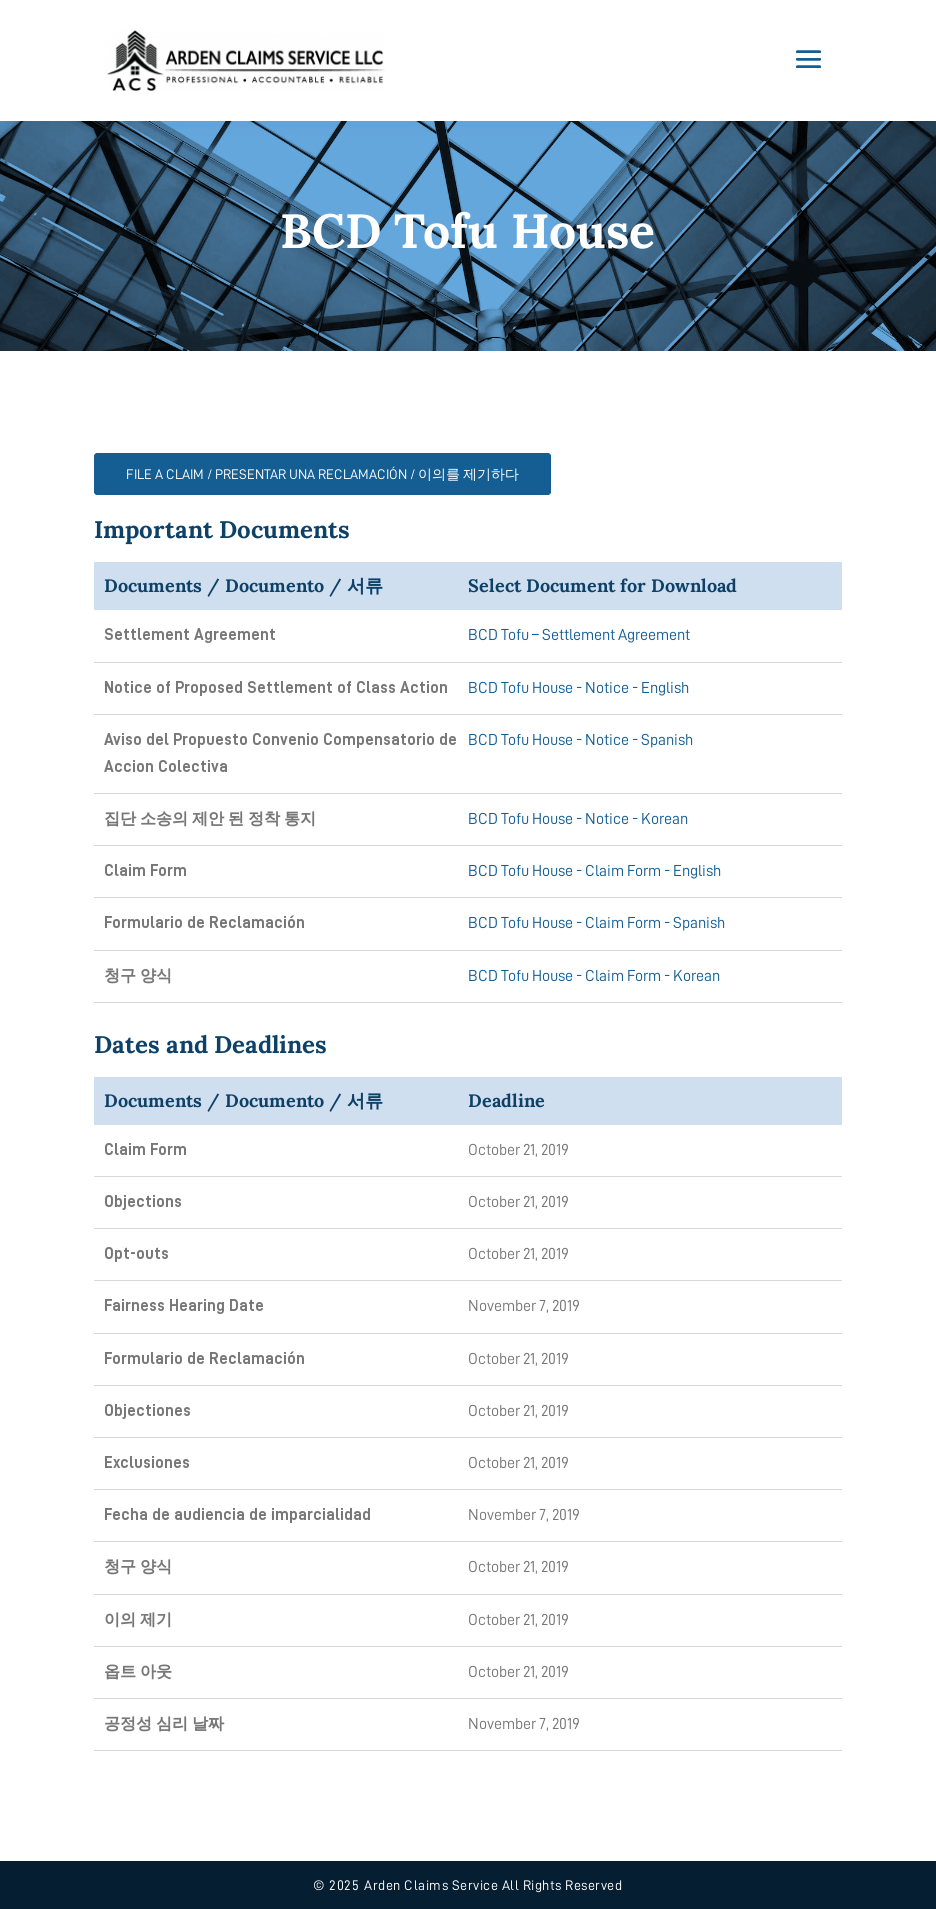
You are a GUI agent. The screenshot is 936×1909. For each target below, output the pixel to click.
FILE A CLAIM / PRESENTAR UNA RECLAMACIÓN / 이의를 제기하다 (322, 474)
